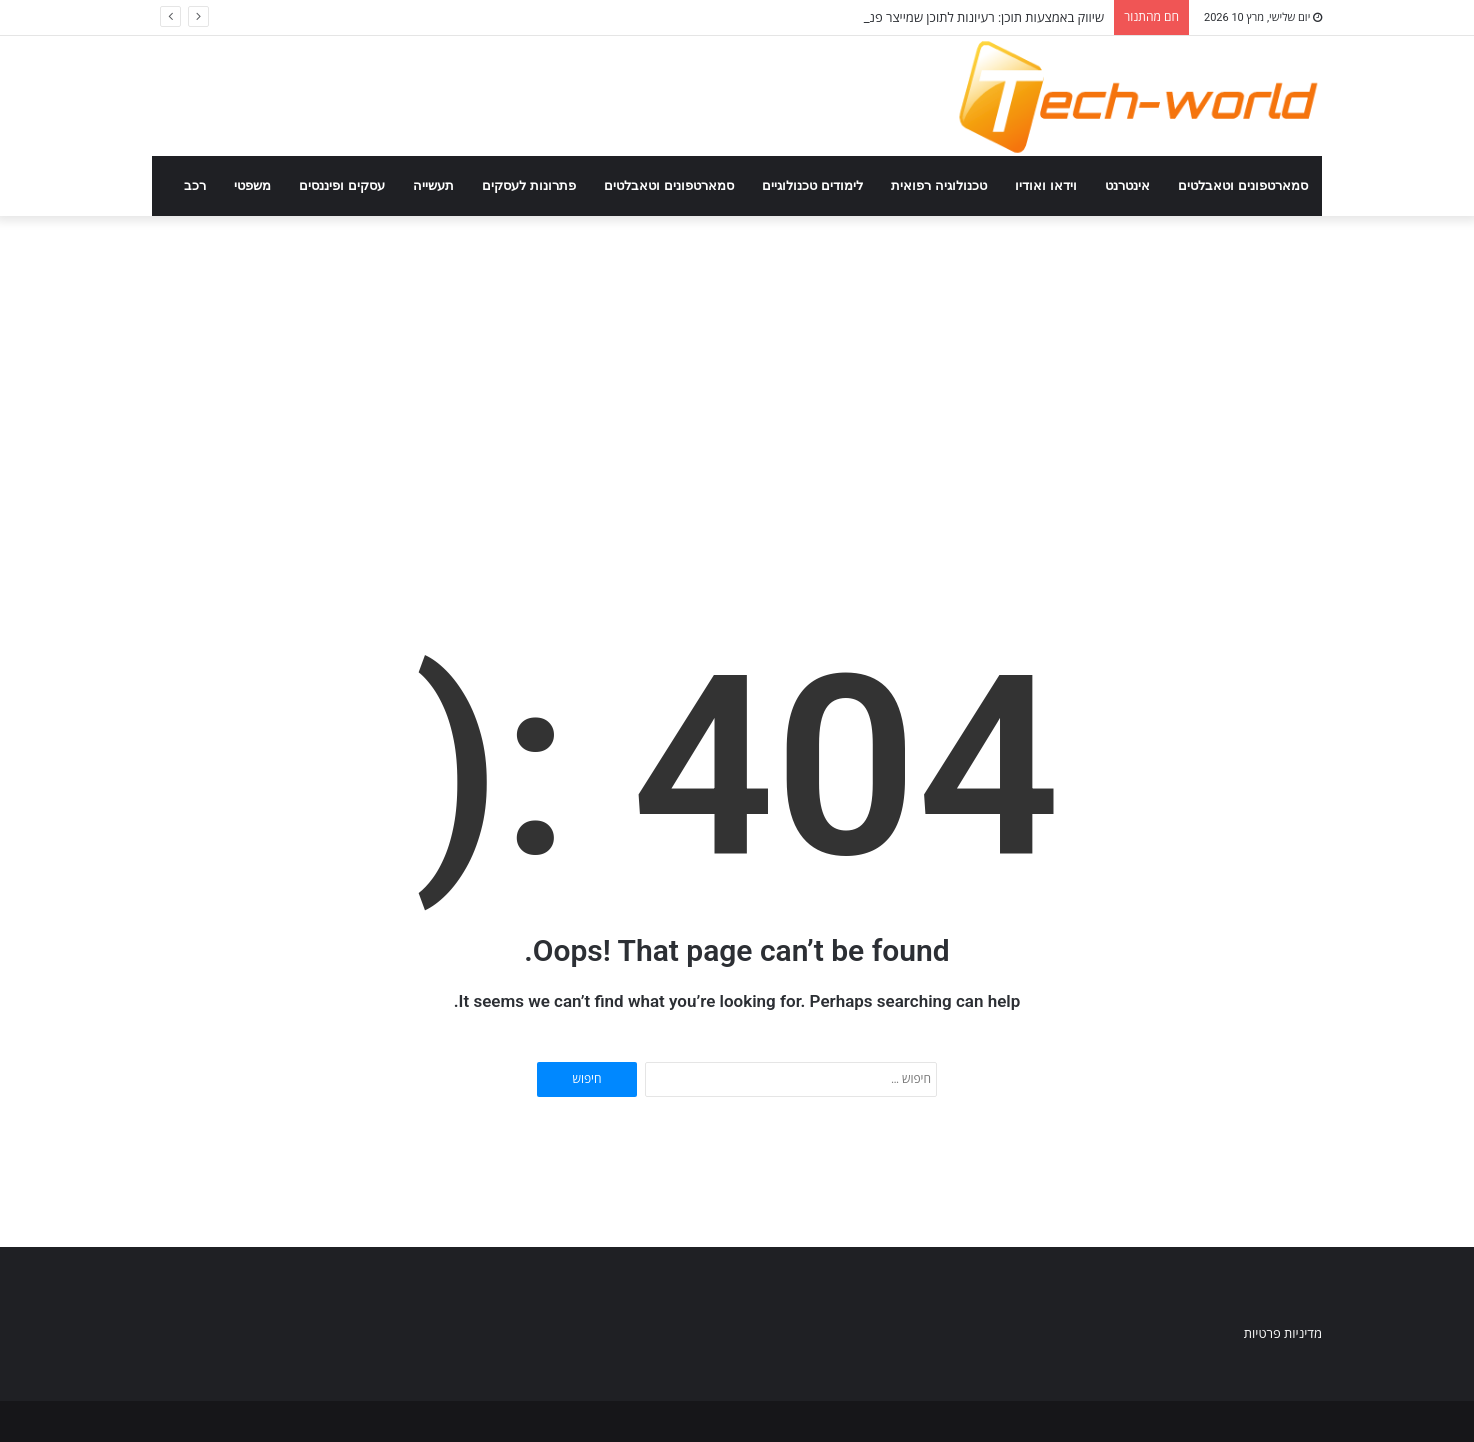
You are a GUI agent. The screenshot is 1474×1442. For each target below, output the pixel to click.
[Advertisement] (737, 386)
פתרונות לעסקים (529, 185)
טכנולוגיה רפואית (939, 185)
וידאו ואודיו (1046, 185)
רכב (195, 185)
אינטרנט (1127, 185)
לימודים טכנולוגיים (812, 185)
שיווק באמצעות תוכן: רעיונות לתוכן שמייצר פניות (979, 17)
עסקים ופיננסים (342, 185)
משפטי (252, 185)
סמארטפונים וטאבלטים (1243, 185)
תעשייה (433, 185)
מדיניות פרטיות (1283, 1333)
